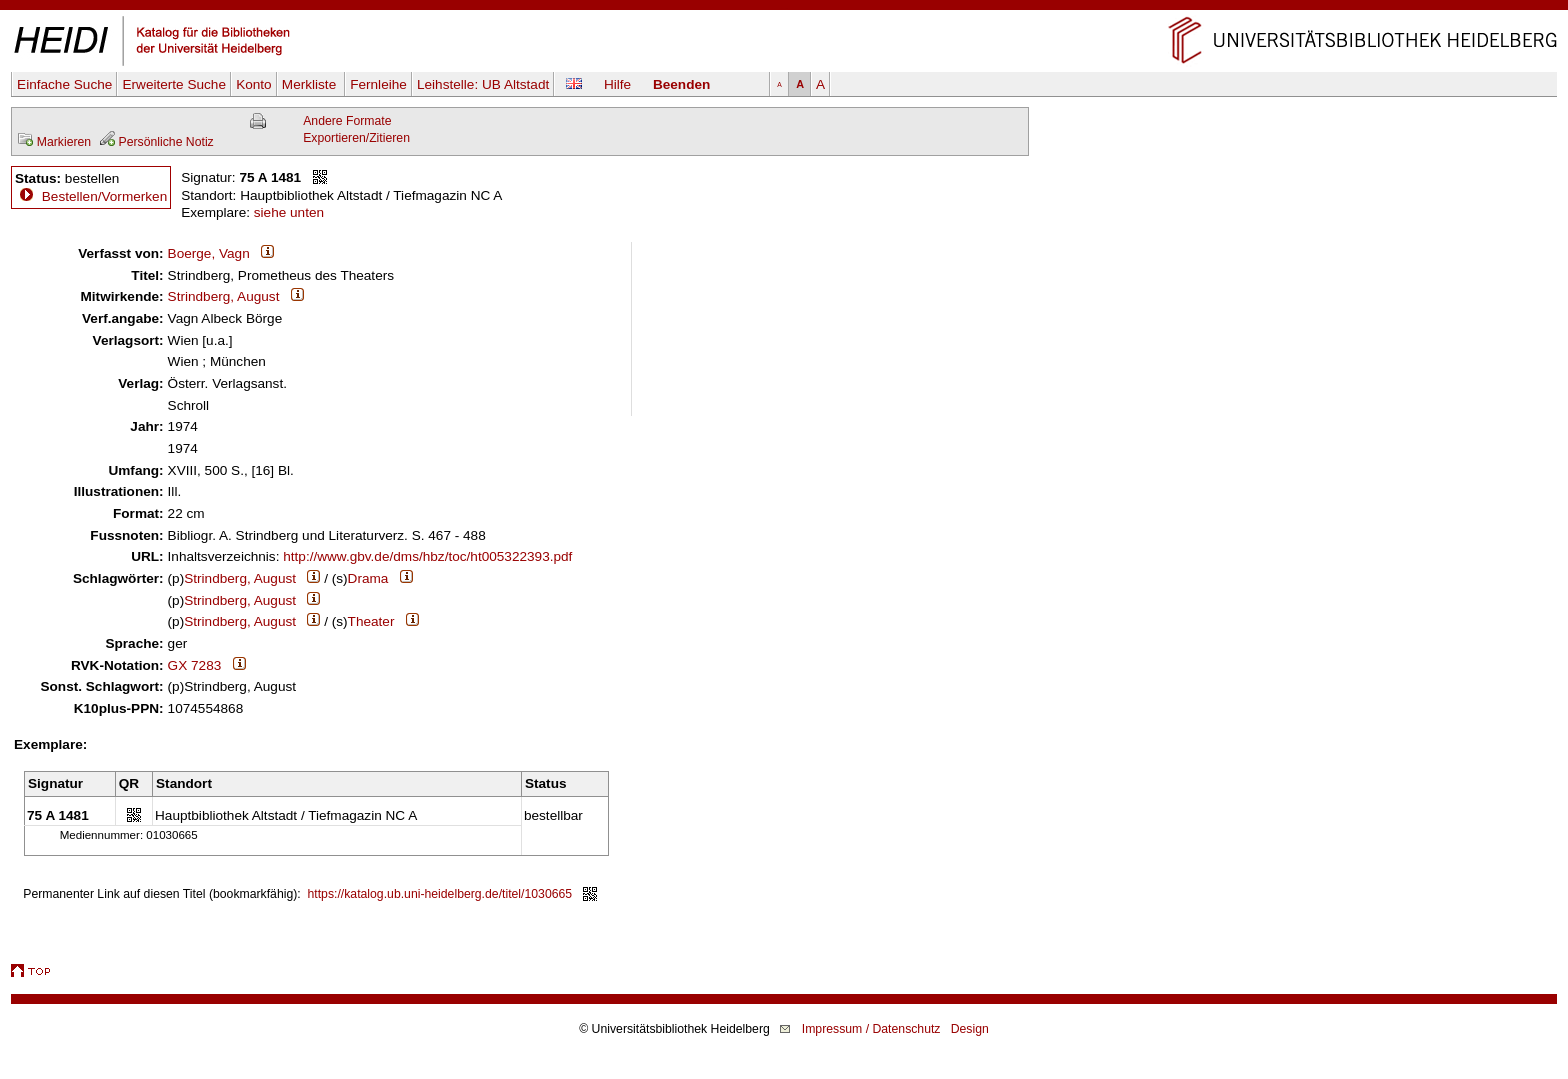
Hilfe (617, 84)
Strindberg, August (224, 296)
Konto (254, 84)
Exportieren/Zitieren (356, 138)
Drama (368, 578)
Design (970, 1029)
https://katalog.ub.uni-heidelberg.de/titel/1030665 (440, 894)
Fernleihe (378, 84)
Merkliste (311, 84)
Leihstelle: (483, 84)
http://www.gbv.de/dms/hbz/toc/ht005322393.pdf (427, 556)
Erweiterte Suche (174, 84)
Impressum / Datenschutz (871, 1029)
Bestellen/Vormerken (104, 196)
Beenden (681, 84)
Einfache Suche (64, 84)
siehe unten (289, 212)
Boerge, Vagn (209, 253)
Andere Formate (347, 121)
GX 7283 (195, 665)
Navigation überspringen (784, 8)
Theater (371, 621)
